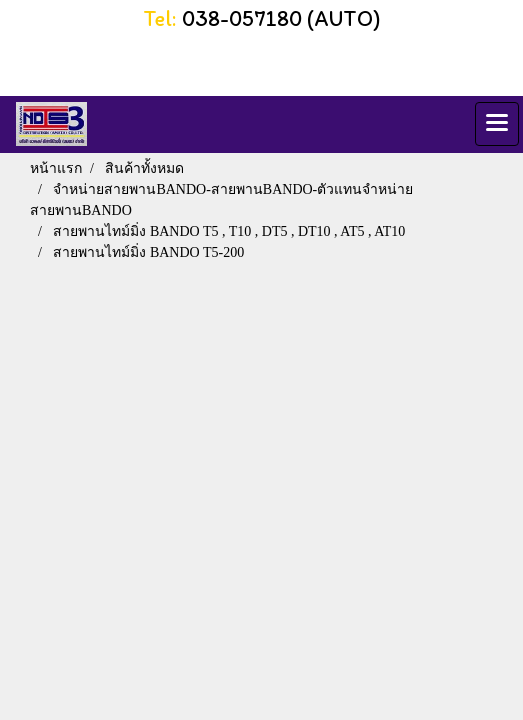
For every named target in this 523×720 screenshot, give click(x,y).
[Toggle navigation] (497, 124)
